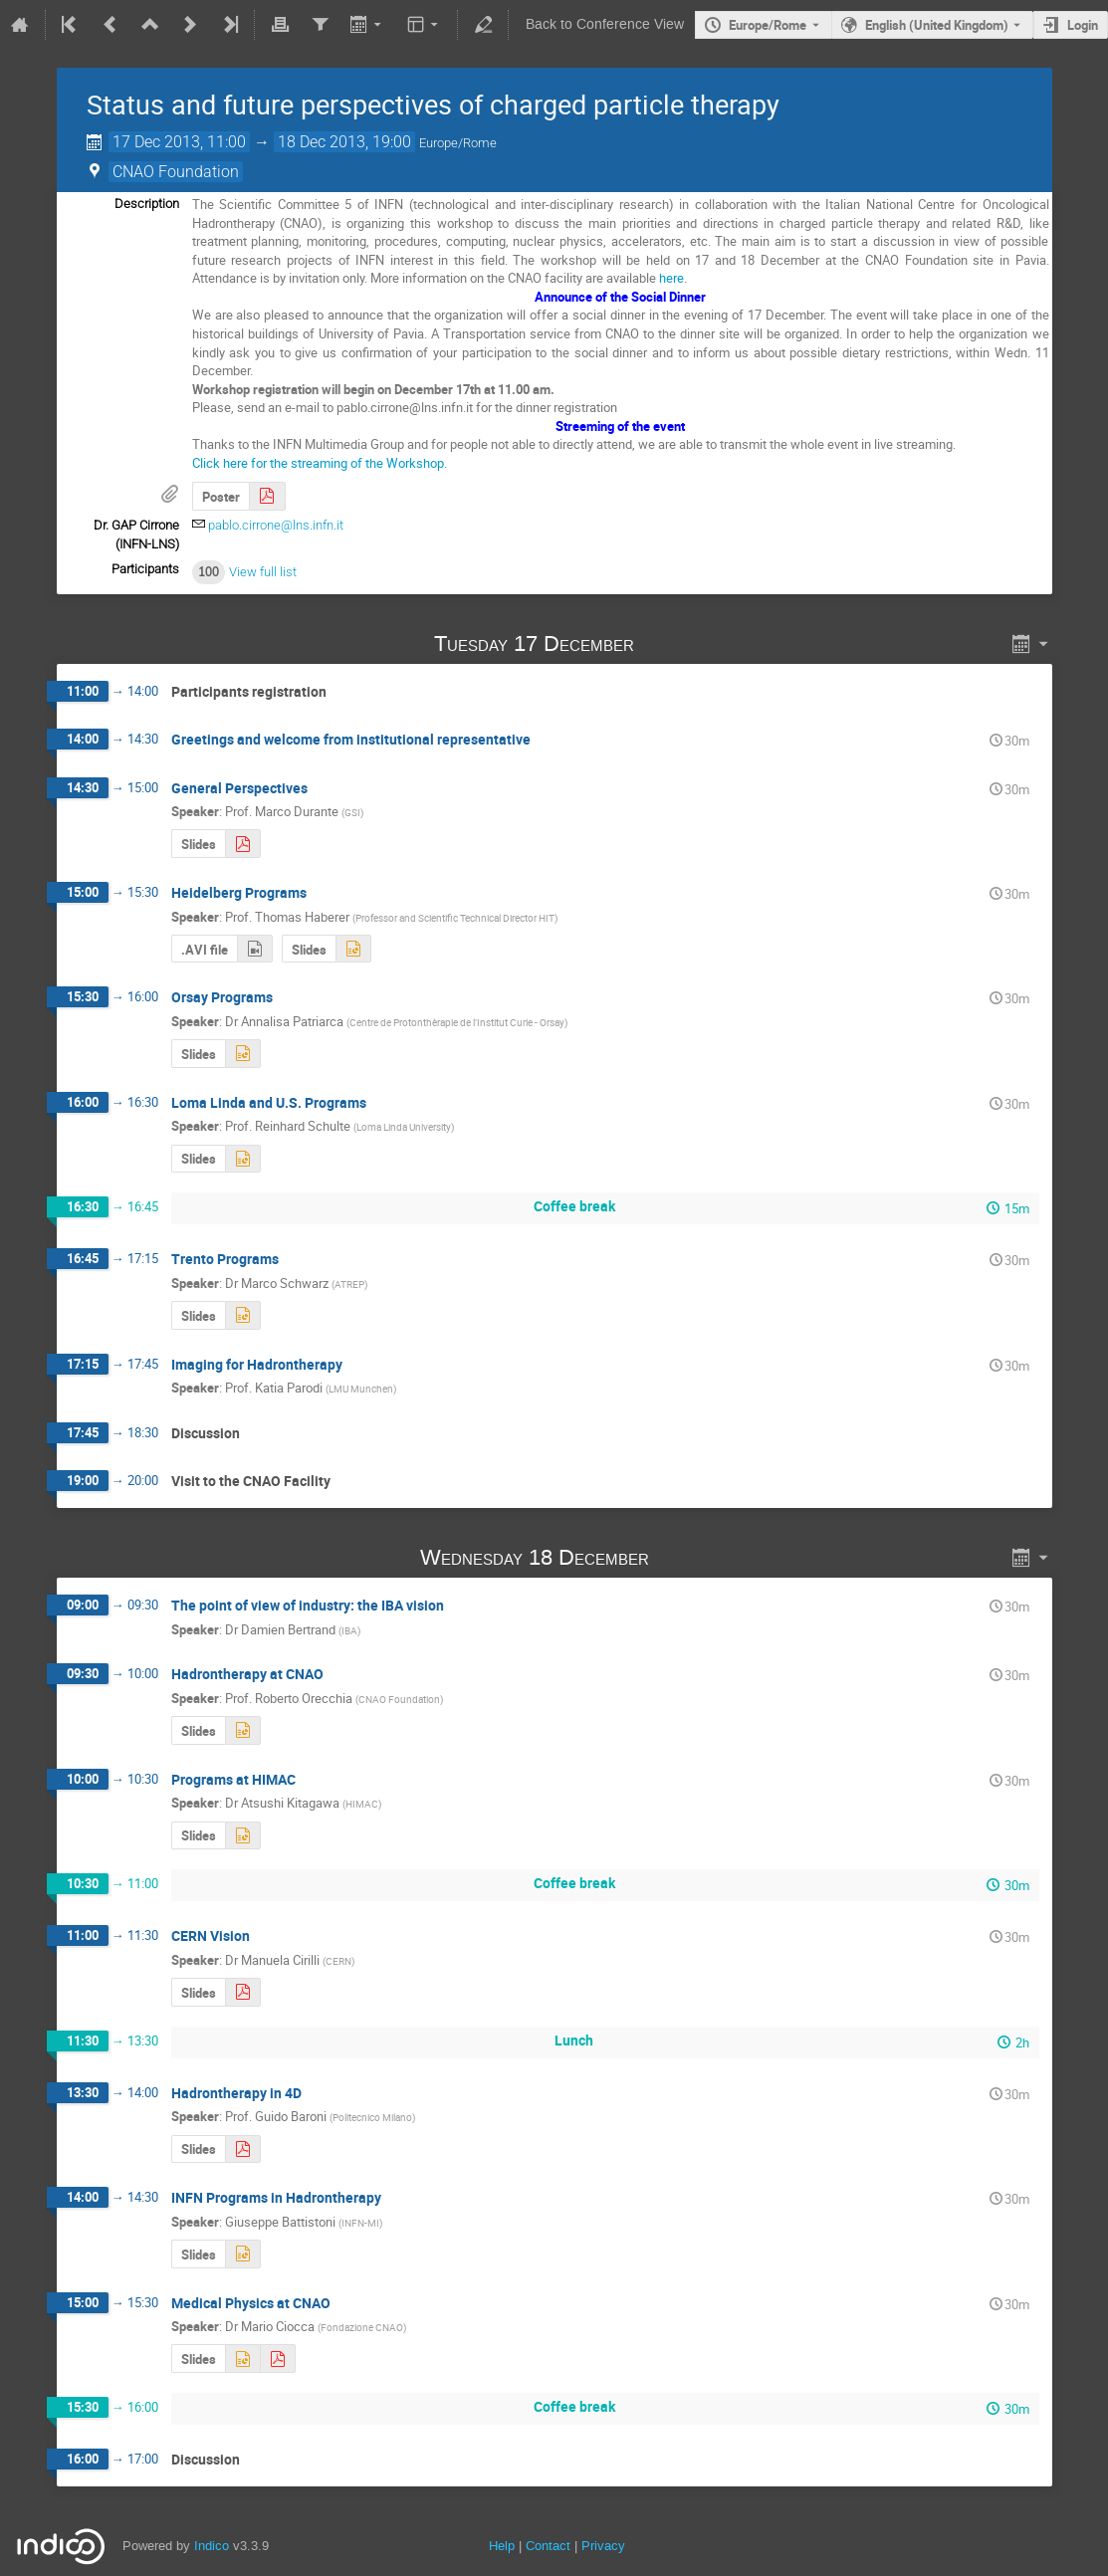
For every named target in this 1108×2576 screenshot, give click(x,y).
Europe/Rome (767, 25)
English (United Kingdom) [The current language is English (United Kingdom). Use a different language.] (936, 25)
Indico (211, 2545)
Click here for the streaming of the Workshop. (319, 463)
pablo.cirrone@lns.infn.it (275, 525)
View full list (263, 571)
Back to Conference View (605, 24)
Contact (548, 2545)
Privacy (603, 2545)
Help (502, 2545)
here (671, 278)
